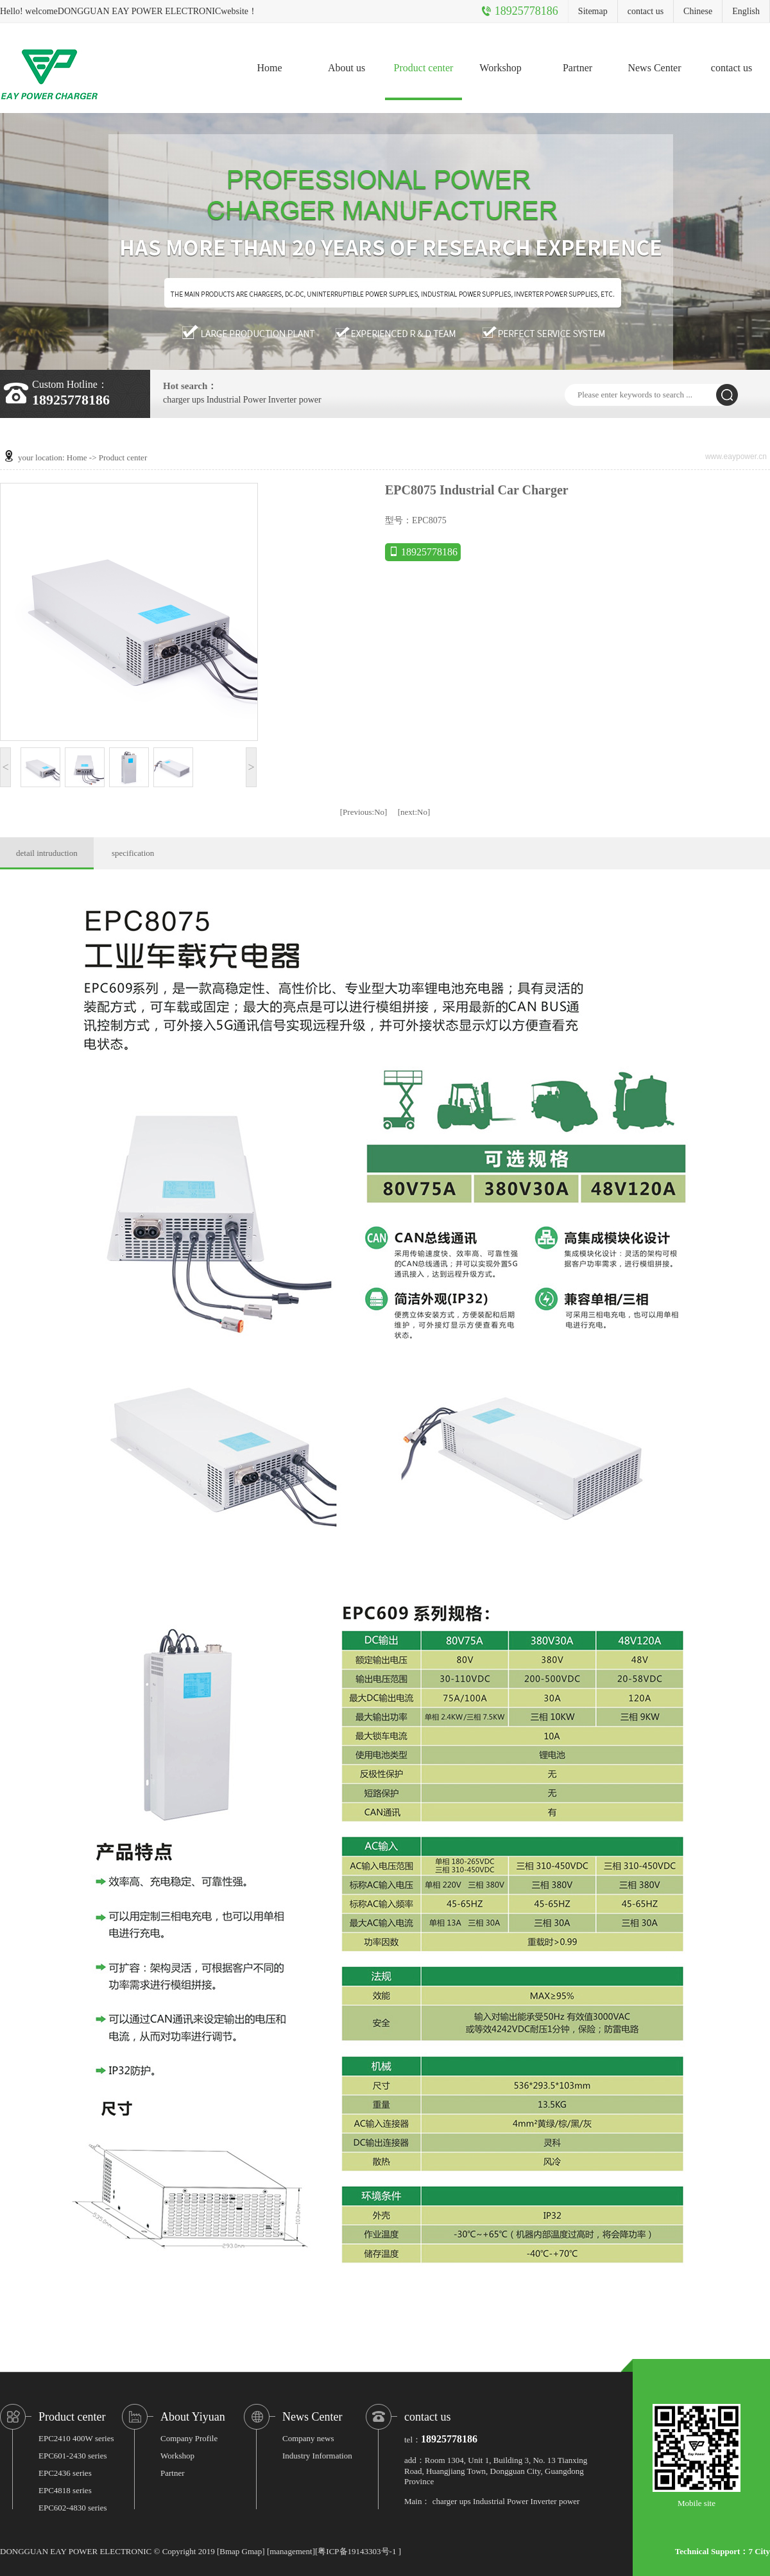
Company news (308, 2438)
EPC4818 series (65, 2490)
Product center (424, 67)
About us (346, 67)
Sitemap (593, 11)
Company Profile (189, 2438)
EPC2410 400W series (76, 2438)
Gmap (252, 2551)
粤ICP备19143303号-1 (357, 2551)
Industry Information (317, 2455)
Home (269, 67)
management (291, 2551)
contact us (645, 11)
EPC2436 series (65, 2473)
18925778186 (423, 551)
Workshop (500, 67)
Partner (577, 67)
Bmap (229, 2551)
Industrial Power (236, 400)
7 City (759, 2551)
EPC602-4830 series (72, 2507)
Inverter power (294, 400)
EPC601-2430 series (72, 2455)
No (363, 812)
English (746, 11)
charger (176, 400)
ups (198, 400)
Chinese (697, 11)
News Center (654, 67)
